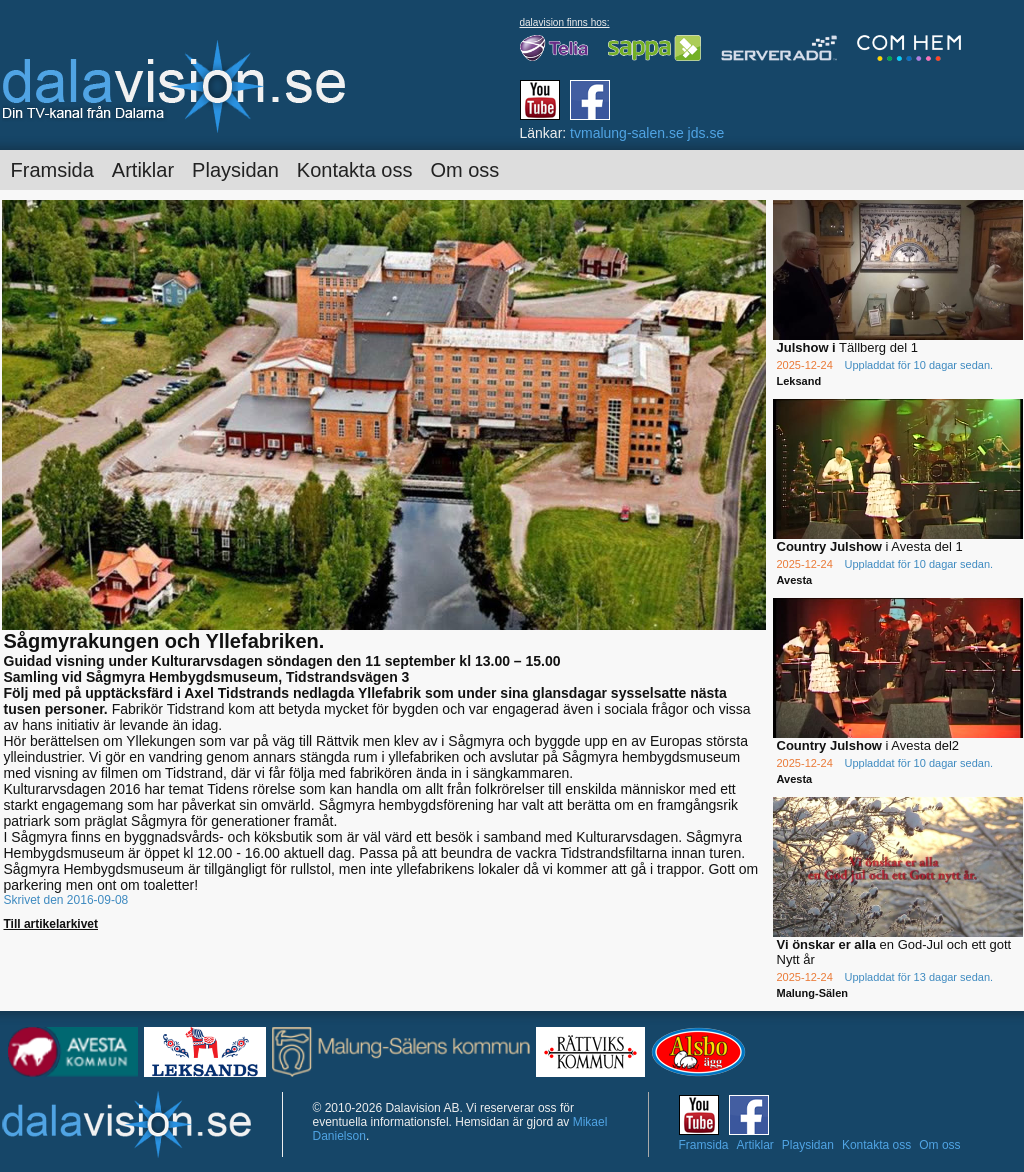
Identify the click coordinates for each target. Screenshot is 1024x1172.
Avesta (795, 580)
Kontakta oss (355, 170)
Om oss (464, 170)
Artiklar (143, 170)
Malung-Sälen (813, 993)
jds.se (706, 133)
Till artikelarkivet (51, 924)
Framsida (52, 170)
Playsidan (235, 170)
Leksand (799, 381)
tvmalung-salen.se (627, 133)
